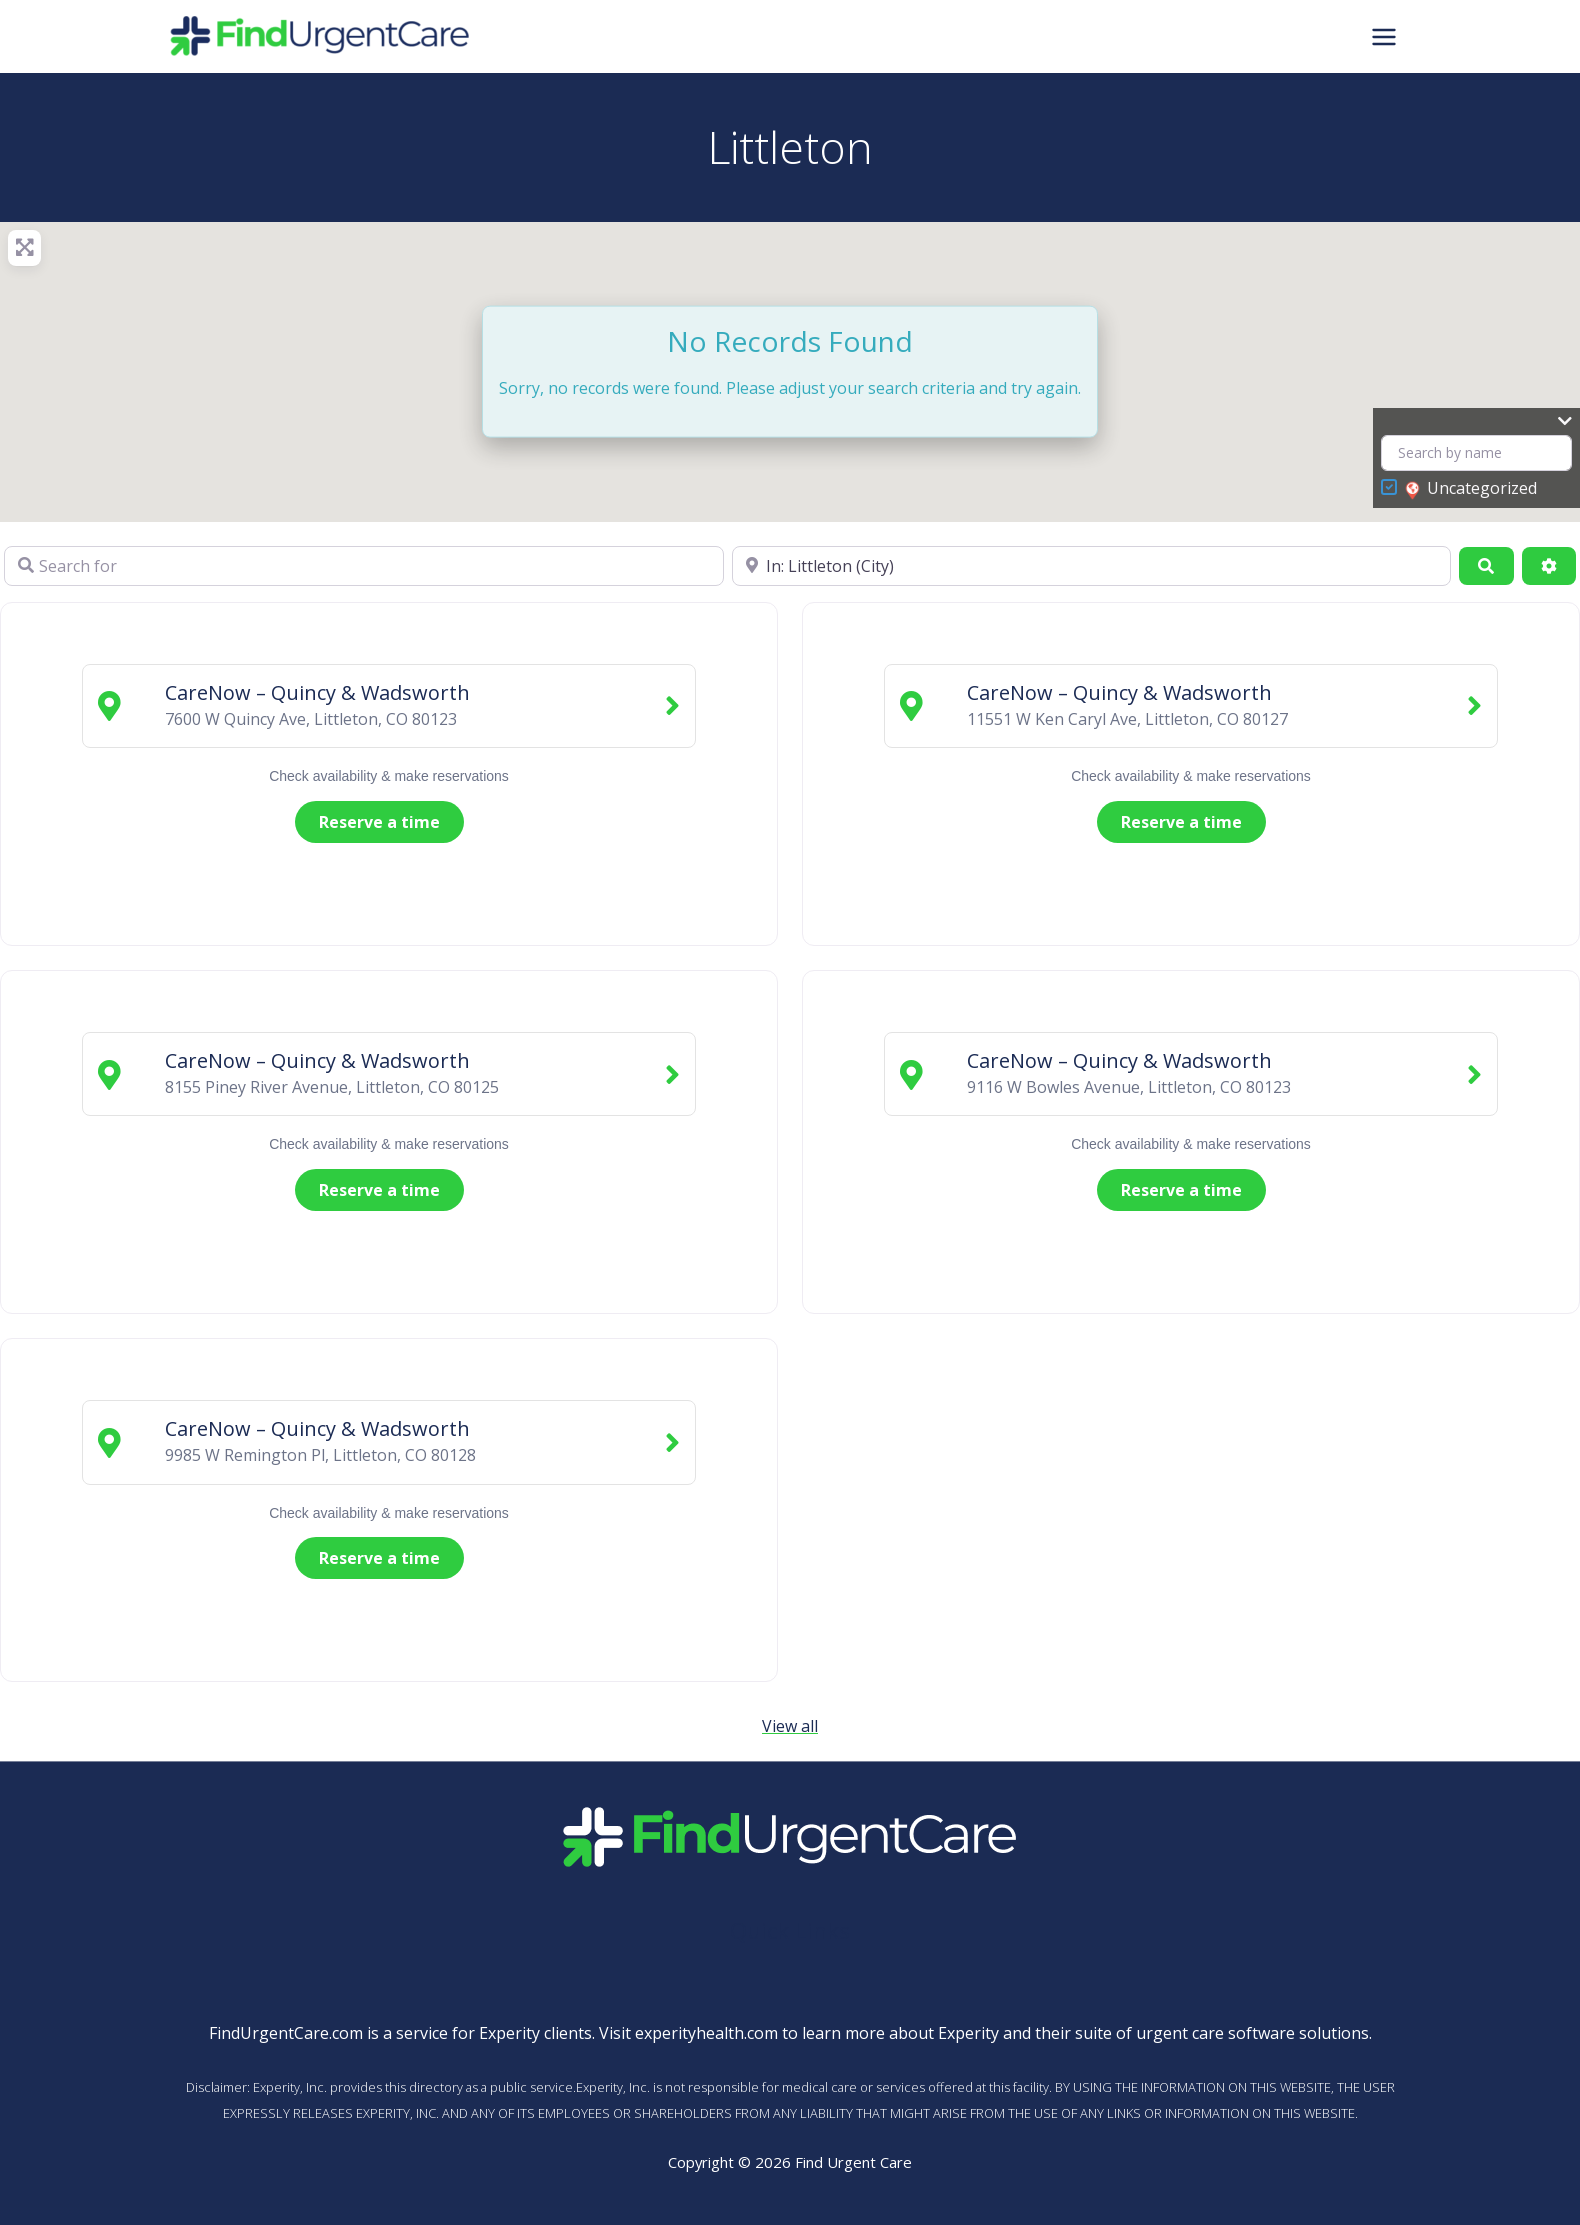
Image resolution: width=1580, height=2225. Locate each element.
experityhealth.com (706, 2033)
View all (790, 1726)
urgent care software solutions (1252, 2033)
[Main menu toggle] (1384, 36)
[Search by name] (1476, 453)
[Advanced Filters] (1549, 566)
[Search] (1486, 566)
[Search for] (364, 566)
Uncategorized (1471, 489)
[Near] (1092, 566)
